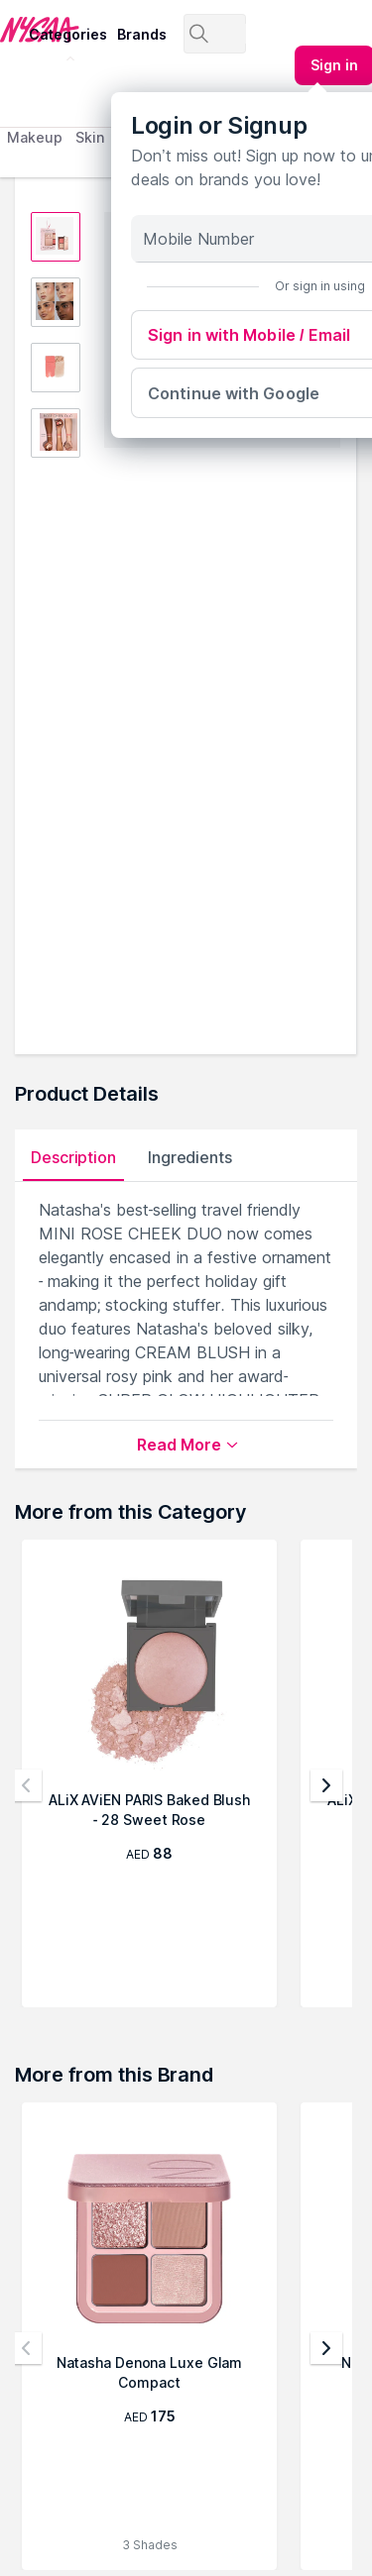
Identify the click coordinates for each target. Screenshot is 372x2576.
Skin (89, 137)
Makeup (34, 137)
